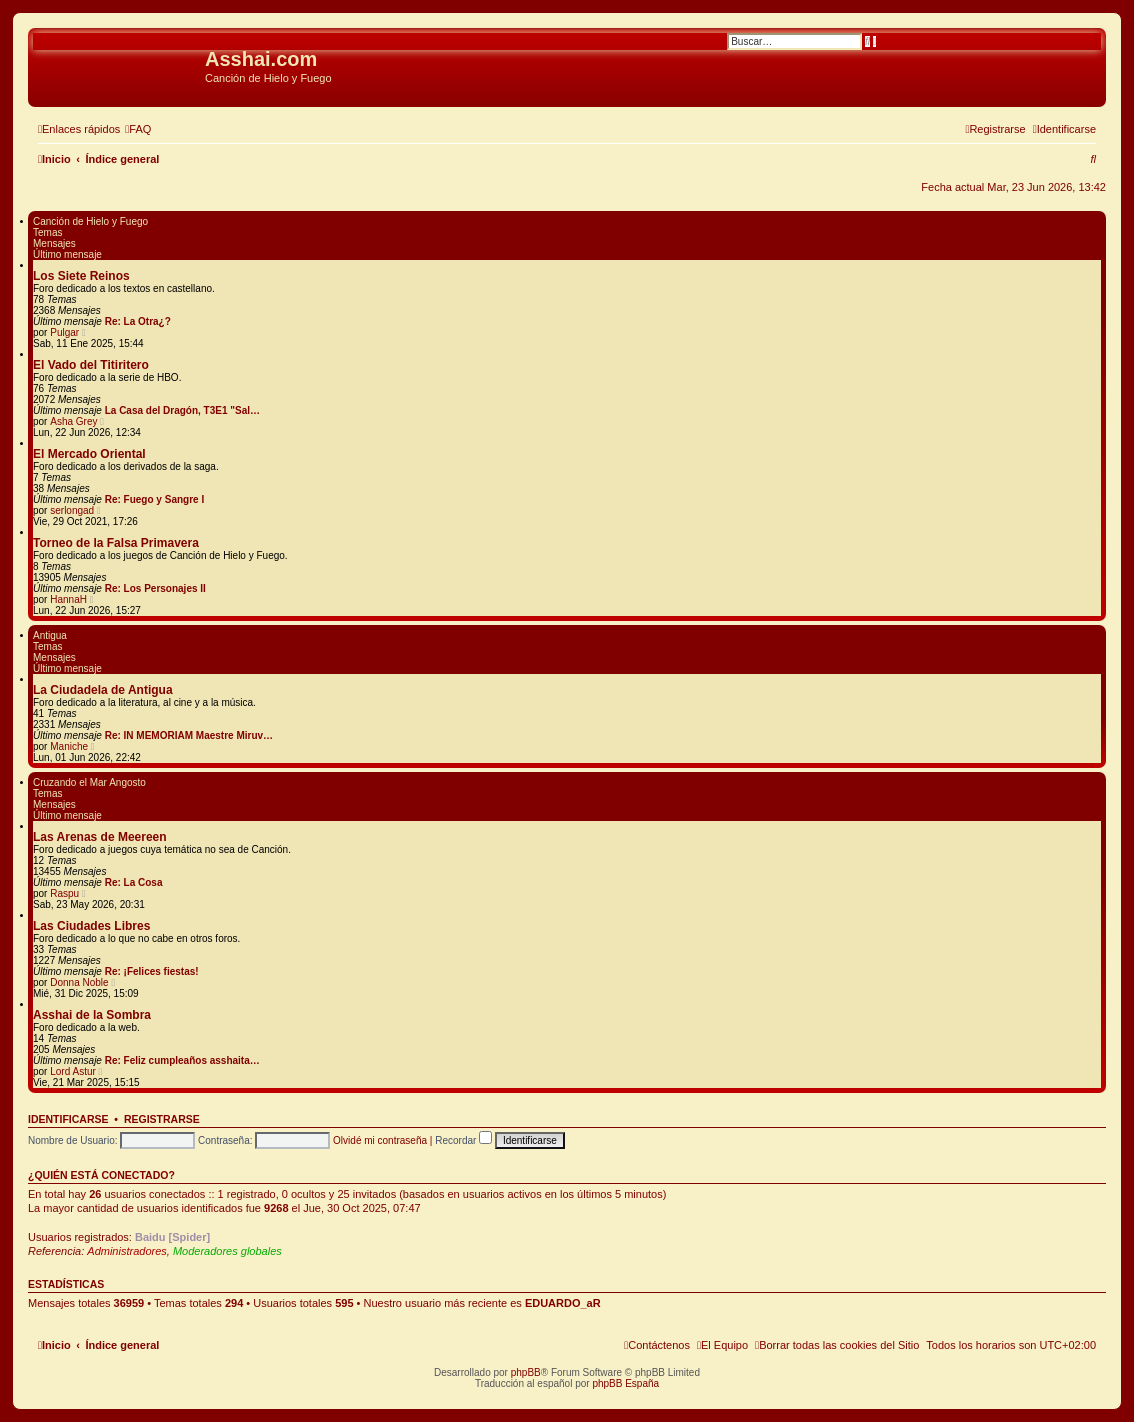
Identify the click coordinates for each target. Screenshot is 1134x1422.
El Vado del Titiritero (91, 365)
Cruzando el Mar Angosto (89, 782)
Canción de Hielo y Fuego (90, 221)
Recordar (463, 1140)
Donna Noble (79, 982)
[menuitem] (138, 129)
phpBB (526, 1372)
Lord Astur (73, 1071)
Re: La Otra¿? (138, 321)
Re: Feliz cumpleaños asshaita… (182, 1060)
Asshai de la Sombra (92, 1015)
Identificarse (68, 1119)
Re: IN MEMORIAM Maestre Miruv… (189, 735)
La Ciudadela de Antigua (103, 690)
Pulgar (64, 332)
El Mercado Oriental (89, 454)
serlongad (72, 510)
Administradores (126, 1251)
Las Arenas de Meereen (100, 837)
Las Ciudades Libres (91, 926)
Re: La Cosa (134, 882)
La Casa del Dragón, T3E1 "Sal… (182, 410)
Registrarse (162, 1119)
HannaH (68, 599)
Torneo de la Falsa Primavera (116, 543)
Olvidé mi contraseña (380, 1140)
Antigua (50, 635)
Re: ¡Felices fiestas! (152, 971)
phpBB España (625, 1383)
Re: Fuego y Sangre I (154, 499)
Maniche (69, 746)
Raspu (64, 893)
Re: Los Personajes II (155, 588)
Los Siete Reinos (81, 276)
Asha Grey (73, 421)
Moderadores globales (227, 1251)
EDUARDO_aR (563, 1303)
